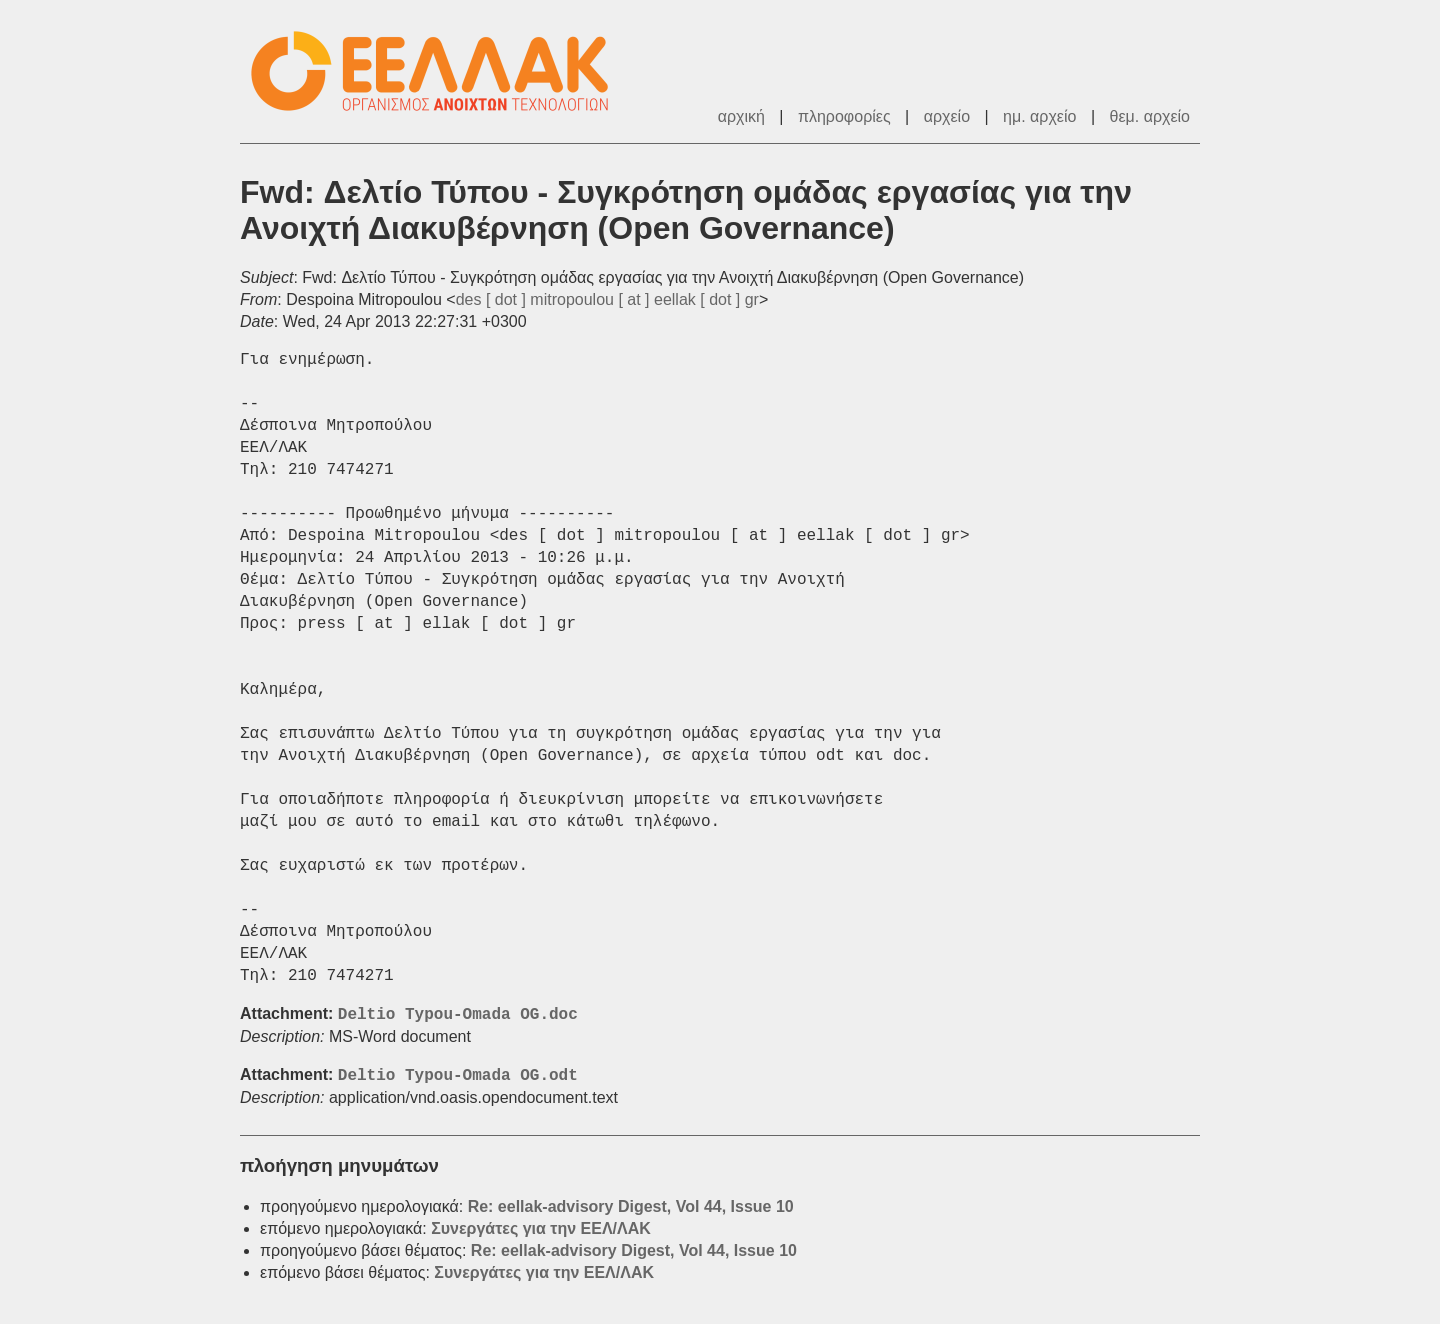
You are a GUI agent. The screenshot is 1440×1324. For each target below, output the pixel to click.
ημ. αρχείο (1039, 116)
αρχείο (947, 116)
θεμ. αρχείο (1150, 116)
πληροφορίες (844, 116)
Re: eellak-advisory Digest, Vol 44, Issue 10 (631, 1206)
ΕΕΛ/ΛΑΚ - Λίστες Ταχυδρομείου (440, 71)
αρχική (741, 116)
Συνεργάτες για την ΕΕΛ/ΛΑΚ (541, 1228)
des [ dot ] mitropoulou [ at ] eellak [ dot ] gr (607, 299)
